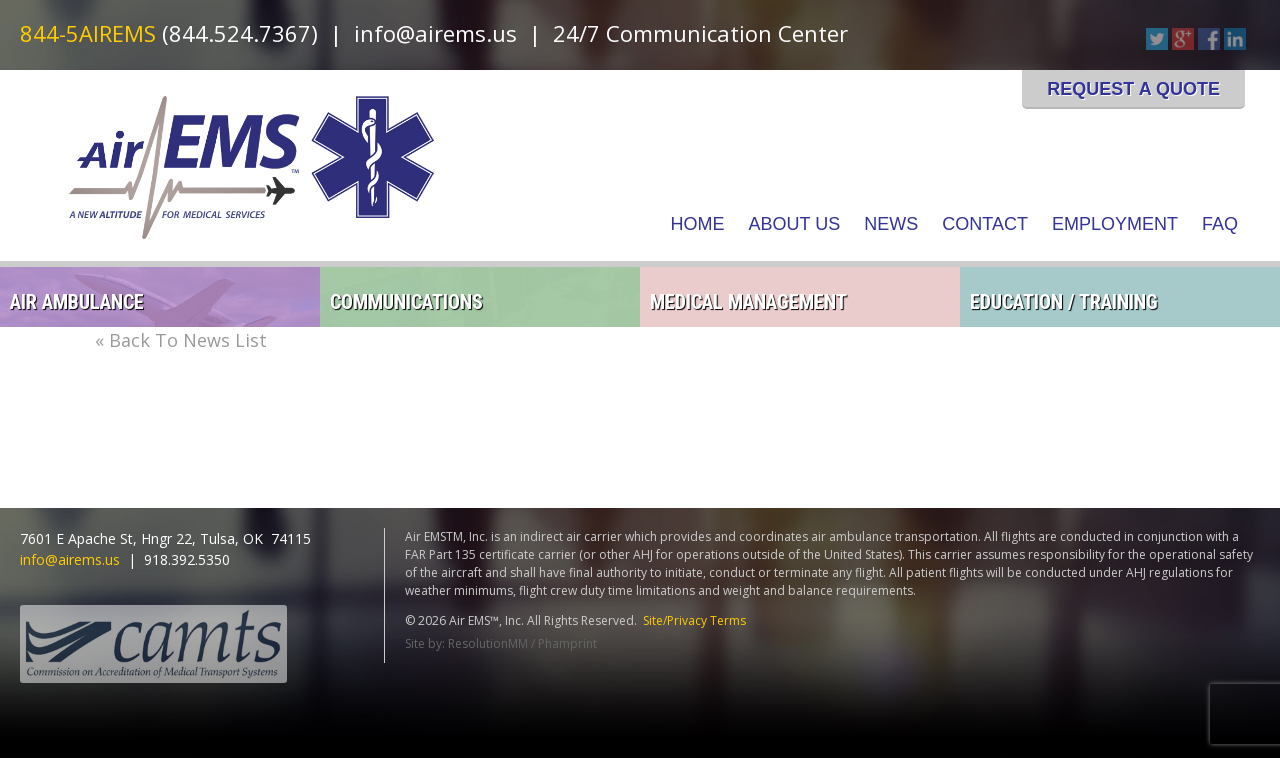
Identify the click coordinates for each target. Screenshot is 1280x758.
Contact (985, 224)
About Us (795, 224)
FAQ (1220, 224)
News (891, 224)
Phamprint (567, 643)
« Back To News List (181, 340)
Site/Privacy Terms (694, 620)
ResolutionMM (488, 643)
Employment (1115, 224)
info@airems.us (435, 33)
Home (698, 224)
